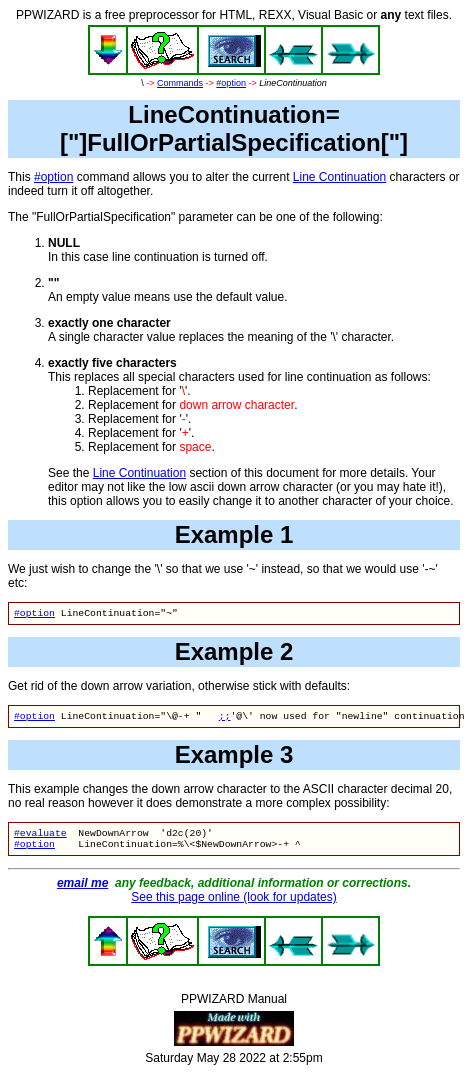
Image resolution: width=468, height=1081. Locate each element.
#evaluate (40, 838)
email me (82, 891)
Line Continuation (339, 177)
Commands (180, 83)
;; (225, 719)
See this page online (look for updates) (233, 905)
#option (231, 83)
